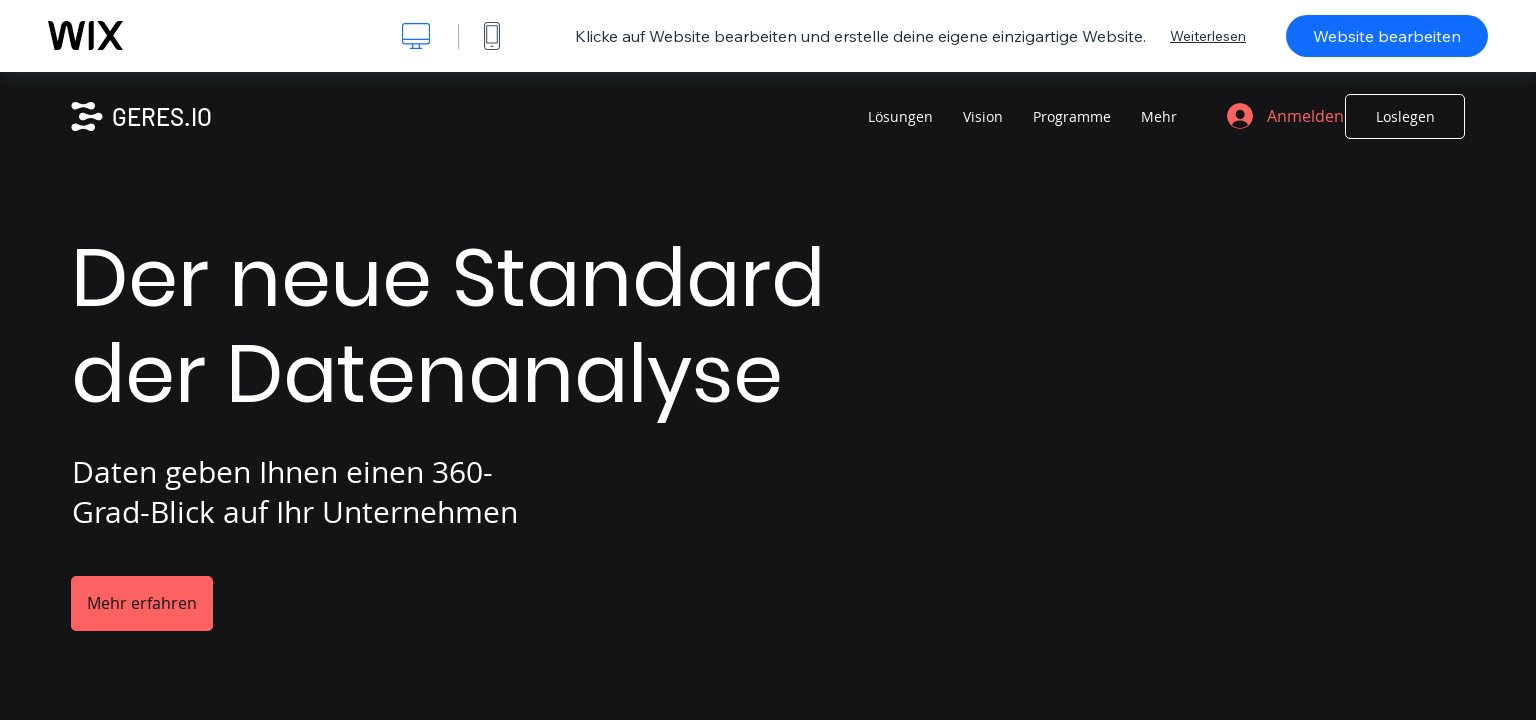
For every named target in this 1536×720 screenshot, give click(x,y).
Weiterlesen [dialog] (1208, 36)
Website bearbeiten (1387, 36)
